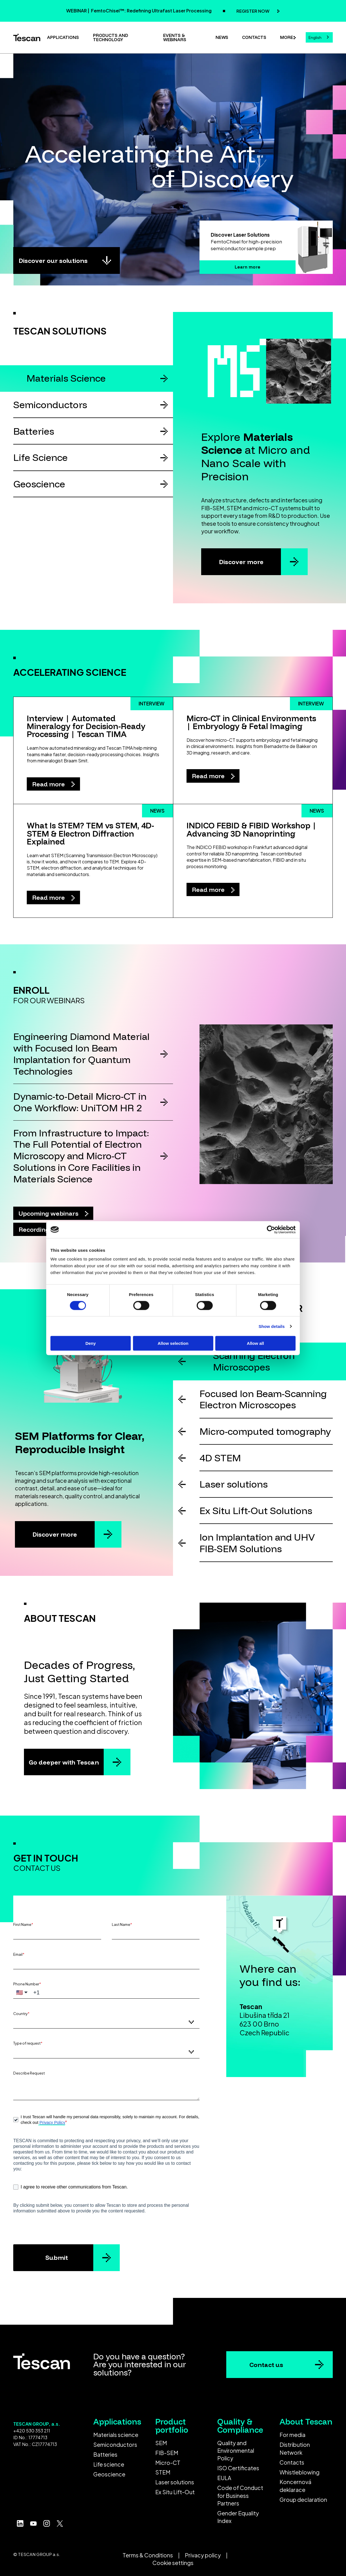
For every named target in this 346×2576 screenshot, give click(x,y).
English (315, 37)
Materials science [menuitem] (115, 2434)
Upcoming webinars (49, 1213)
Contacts (254, 37)
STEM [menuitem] (162, 2472)
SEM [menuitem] (161, 2442)
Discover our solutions (53, 260)
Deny (90, 1343)
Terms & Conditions (148, 2555)
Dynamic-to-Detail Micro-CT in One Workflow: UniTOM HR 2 (80, 1102)
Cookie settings (173, 2562)
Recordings (36, 1229)
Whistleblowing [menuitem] (300, 2472)
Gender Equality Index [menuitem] (238, 2517)
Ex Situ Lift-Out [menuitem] (175, 2492)
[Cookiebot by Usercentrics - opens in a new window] (271, 1229)
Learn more (247, 267)
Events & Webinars (174, 37)
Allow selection (173, 1343)
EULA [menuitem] (224, 2477)
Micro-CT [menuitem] (167, 2462)
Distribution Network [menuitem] (295, 2448)
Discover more (241, 562)
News (222, 37)
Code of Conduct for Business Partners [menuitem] (240, 2495)
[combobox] (319, 37)
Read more (49, 784)
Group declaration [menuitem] (303, 2499)
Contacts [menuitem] (292, 2462)
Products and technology (110, 37)
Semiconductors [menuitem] (115, 2444)
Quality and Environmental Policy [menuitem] (235, 2450)
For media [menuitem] (292, 2434)
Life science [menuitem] (108, 2464)
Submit (56, 2257)
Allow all (255, 1343)
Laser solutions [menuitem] (174, 2482)
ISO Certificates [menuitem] (238, 2468)
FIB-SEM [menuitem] (166, 2452)
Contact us (266, 2364)
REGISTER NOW (253, 11)
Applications (63, 37)
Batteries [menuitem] (105, 2454)
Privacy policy (203, 2555)
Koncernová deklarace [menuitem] (295, 2485)
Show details (272, 1326)
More (286, 37)
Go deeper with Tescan (64, 1762)
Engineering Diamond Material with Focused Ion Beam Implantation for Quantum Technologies (81, 1053)
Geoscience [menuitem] (109, 2474)
